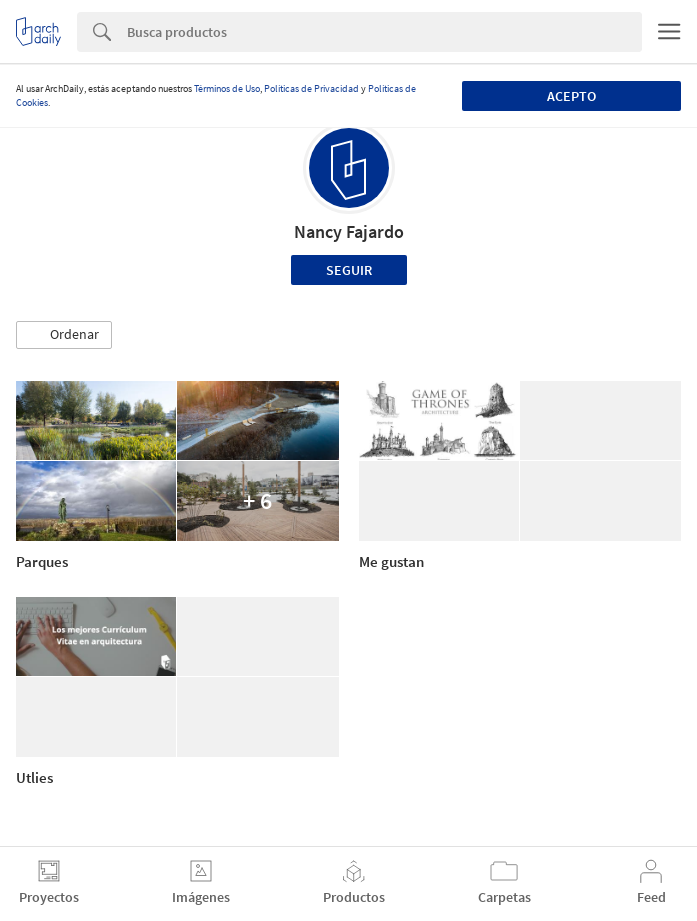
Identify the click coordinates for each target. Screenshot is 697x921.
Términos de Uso (227, 88)
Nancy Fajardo (349, 231)
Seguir (349, 270)
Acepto (571, 96)
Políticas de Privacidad (311, 88)
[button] (64, 335)
